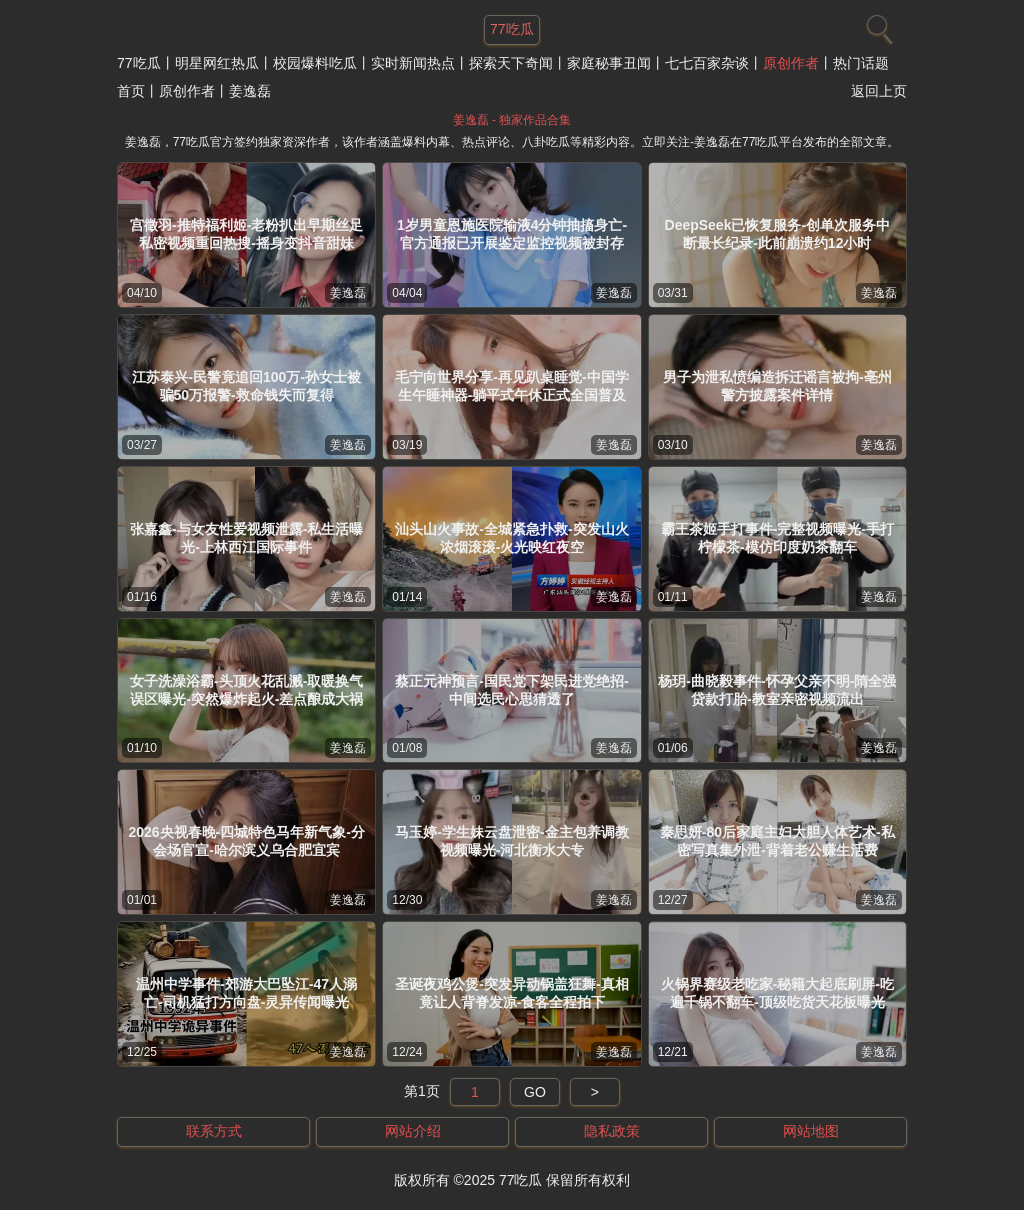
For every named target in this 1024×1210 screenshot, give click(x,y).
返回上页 (879, 91)
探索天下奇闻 (511, 63)
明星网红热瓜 (217, 63)
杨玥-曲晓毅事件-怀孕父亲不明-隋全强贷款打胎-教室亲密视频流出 (777, 690)
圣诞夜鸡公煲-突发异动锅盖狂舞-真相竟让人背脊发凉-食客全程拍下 (511, 993)
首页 (131, 91)
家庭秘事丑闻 (609, 63)
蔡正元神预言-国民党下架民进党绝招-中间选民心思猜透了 (511, 690)
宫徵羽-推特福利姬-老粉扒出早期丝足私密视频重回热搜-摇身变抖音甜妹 (246, 234)
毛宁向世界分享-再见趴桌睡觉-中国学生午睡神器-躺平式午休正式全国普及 (511, 386)
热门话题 (861, 63)
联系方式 (214, 1131)
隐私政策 (612, 1131)
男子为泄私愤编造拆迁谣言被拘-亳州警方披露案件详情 (777, 386)
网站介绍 (413, 1131)
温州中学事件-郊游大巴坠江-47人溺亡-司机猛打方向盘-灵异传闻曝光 (246, 993)
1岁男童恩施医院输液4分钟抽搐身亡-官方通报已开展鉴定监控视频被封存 (512, 234)
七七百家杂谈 (707, 63)
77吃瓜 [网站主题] (512, 29)
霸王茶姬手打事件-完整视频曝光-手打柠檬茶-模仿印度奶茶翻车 (777, 538)
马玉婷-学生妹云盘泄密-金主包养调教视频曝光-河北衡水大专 (511, 841)
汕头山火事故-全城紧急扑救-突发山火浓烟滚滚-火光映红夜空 (511, 538)
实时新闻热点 (413, 63)
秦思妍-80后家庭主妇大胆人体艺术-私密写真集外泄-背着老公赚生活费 (777, 841)
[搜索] (877, 25)
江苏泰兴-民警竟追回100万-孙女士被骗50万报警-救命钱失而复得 (246, 386)
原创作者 (791, 63)
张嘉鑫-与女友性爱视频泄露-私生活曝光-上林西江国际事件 (246, 538)
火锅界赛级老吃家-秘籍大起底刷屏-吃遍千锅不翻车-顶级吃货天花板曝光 (777, 993)
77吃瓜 (139, 63)
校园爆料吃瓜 (315, 63)
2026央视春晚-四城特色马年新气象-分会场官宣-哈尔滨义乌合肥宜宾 (246, 841)
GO (535, 1092)
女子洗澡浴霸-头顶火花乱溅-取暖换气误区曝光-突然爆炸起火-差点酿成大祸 (246, 690)
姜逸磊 (348, 293)
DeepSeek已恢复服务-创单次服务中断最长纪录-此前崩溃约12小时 (778, 234)
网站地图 (811, 1131)
